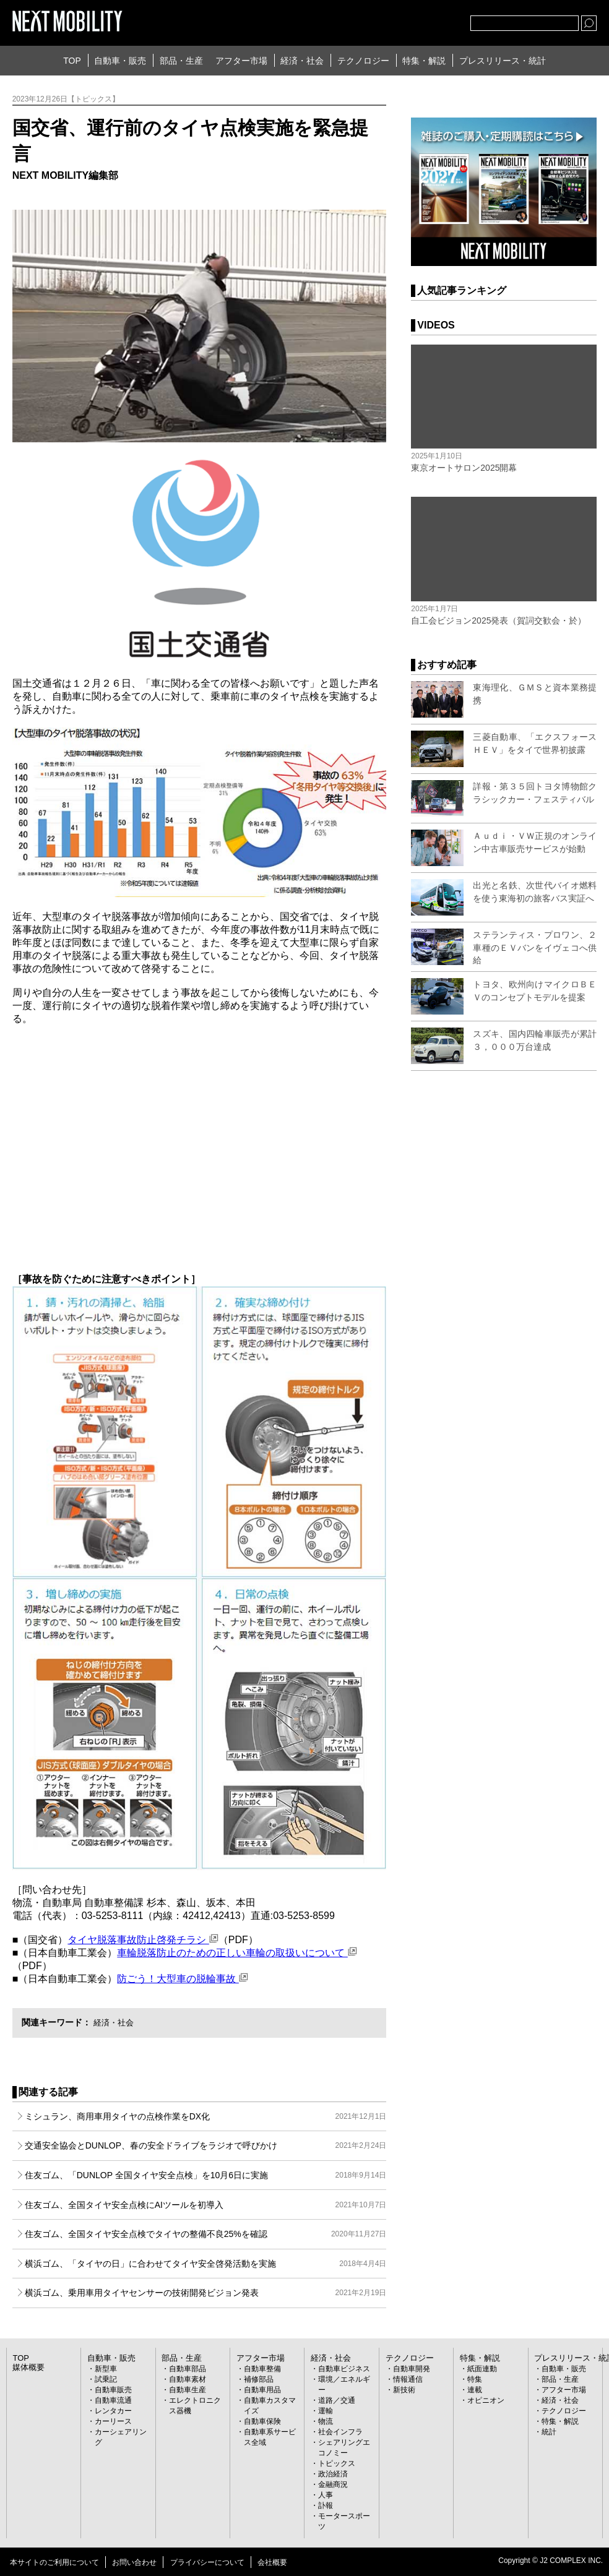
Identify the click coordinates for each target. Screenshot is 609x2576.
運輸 (325, 2410)
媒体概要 (27, 2367)
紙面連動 (482, 2368)
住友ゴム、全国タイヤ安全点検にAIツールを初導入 (206, 2205)
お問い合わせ (134, 2562)
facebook (420, 20)
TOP (72, 61)
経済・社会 (302, 61)
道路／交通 (336, 2400)
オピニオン (485, 2400)
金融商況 (333, 2484)
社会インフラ (340, 2432)
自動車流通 (113, 2400)
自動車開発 (411, 2368)
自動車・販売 (120, 61)
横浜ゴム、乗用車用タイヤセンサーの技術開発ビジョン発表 (206, 2292)
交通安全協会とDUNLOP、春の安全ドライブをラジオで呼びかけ (206, 2145)
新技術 (404, 2389)
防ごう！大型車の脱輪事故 (182, 1978)
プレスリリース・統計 (502, 61)
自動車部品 (187, 2368)
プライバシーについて (207, 2562)
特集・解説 (424, 61)
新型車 (106, 2368)
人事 (325, 2495)
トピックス (336, 2463)
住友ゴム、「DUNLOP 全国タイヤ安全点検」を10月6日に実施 (206, 2175)
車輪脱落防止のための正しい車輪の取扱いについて (236, 1952)
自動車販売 (113, 2389)
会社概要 (272, 2562)
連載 (474, 2389)
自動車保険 (262, 2421)
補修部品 (259, 2379)
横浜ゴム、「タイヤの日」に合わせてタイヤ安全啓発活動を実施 (206, 2263)
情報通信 (408, 2379)
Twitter (393, 20)
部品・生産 (181, 61)
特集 (474, 2379)
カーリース (113, 2421)
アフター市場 (241, 61)
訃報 (325, 2505)
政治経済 (333, 2474)
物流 (325, 2421)
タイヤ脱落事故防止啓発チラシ (142, 1939)
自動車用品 (262, 2389)
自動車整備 (262, 2368)
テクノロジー (363, 61)
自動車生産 (187, 2389)
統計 (549, 2432)
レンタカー (113, 2410)
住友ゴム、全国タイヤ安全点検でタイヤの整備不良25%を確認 (206, 2234)
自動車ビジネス (344, 2368)
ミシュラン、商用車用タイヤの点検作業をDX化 (206, 2116)
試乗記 (106, 2379)
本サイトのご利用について (54, 2562)
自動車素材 (187, 2379)
